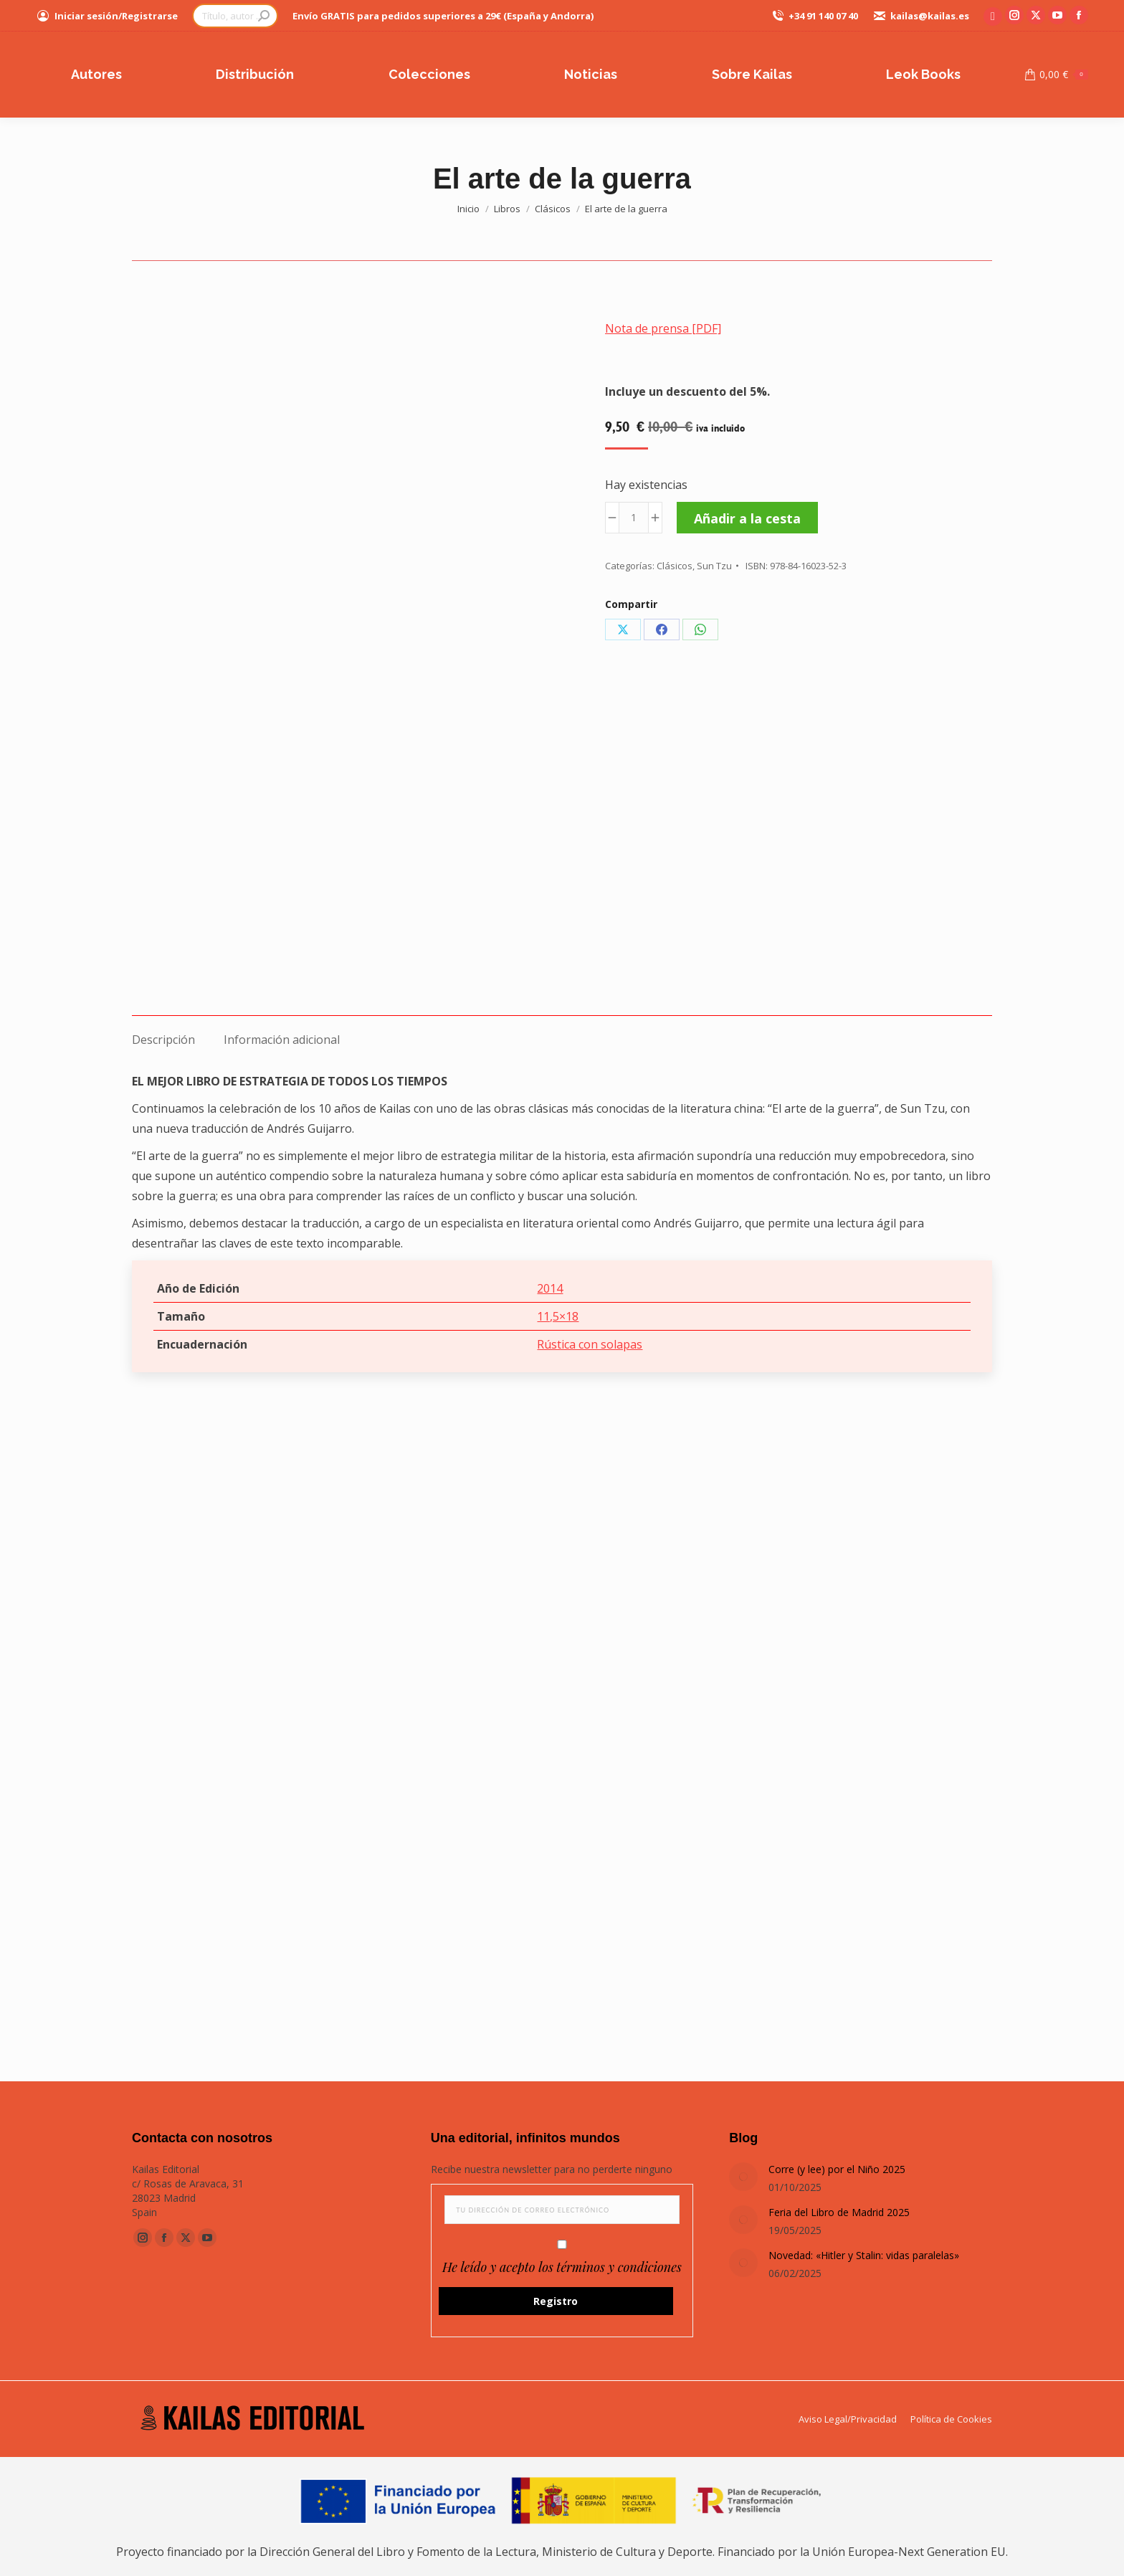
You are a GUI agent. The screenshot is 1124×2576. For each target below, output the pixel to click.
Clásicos (674, 565)
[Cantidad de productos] (633, 517)
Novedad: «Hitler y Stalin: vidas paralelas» (863, 2255)
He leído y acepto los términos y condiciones (562, 2267)
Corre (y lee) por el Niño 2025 (836, 2169)
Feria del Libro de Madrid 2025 (839, 2212)
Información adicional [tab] (282, 1039)
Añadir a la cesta (747, 518)
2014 (550, 1288)
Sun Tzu (714, 565)
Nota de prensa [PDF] (663, 328)
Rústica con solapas (589, 1344)
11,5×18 (557, 1316)
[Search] (235, 16)
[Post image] (743, 2176)
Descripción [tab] (163, 1039)
